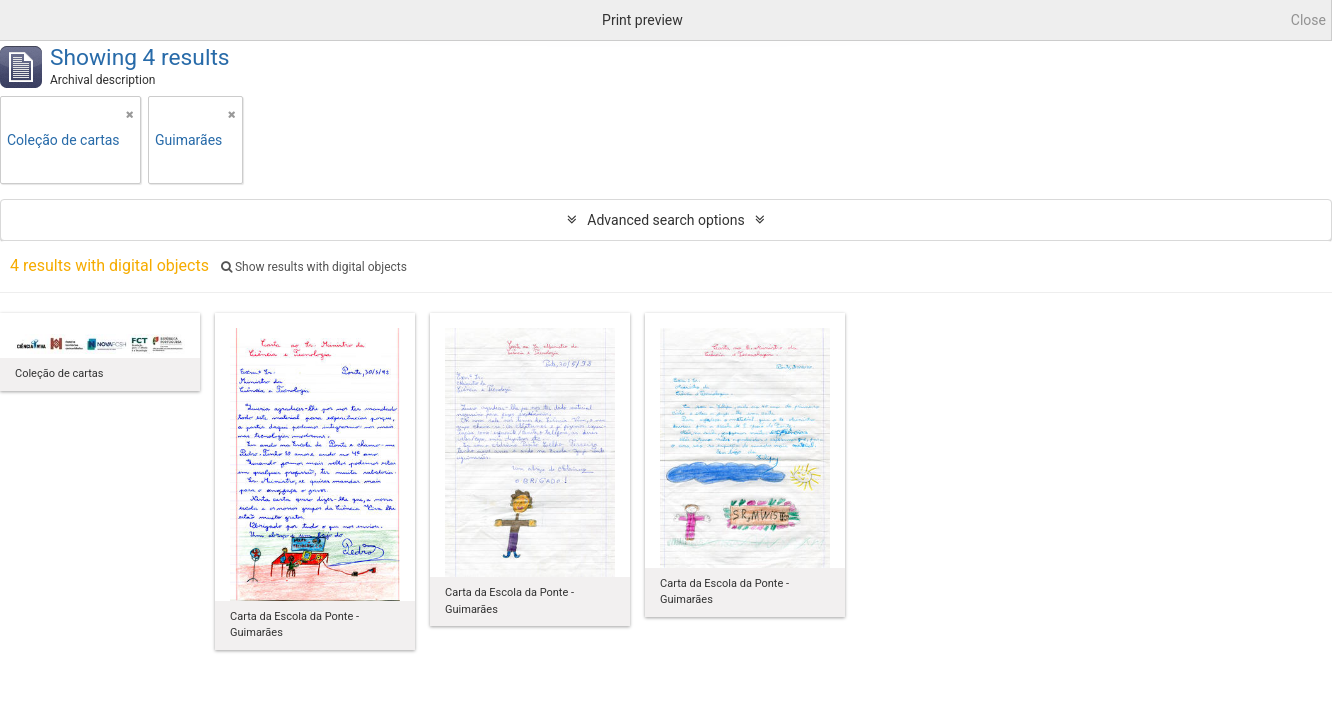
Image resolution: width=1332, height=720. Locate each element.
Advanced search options (665, 220)
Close (1308, 20)
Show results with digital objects (314, 267)
